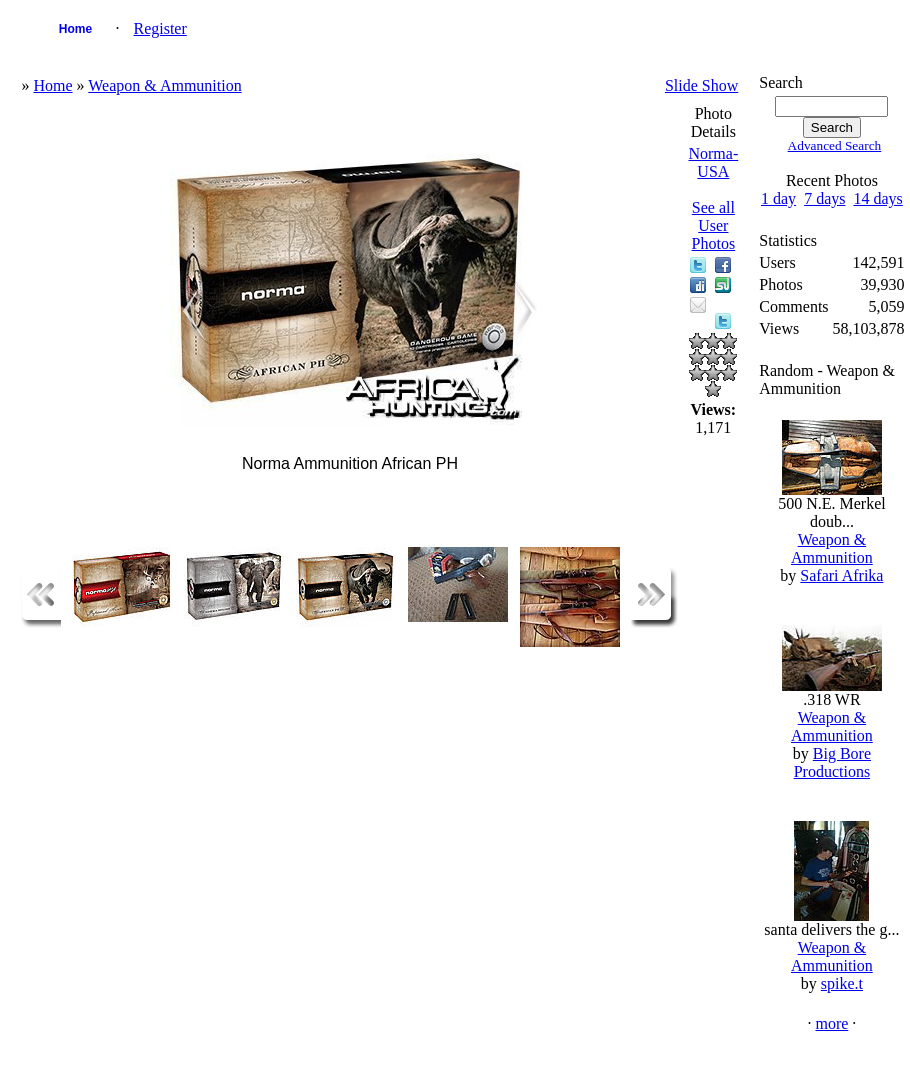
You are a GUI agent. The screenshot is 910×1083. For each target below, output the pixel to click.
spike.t (842, 983)
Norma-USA (713, 162)
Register (159, 28)
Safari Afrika (841, 575)
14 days (877, 198)
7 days (824, 198)
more (831, 1023)
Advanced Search (835, 145)
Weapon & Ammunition (164, 85)
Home (75, 29)
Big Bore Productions (832, 762)
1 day (778, 198)
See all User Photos (714, 225)
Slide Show (701, 85)
